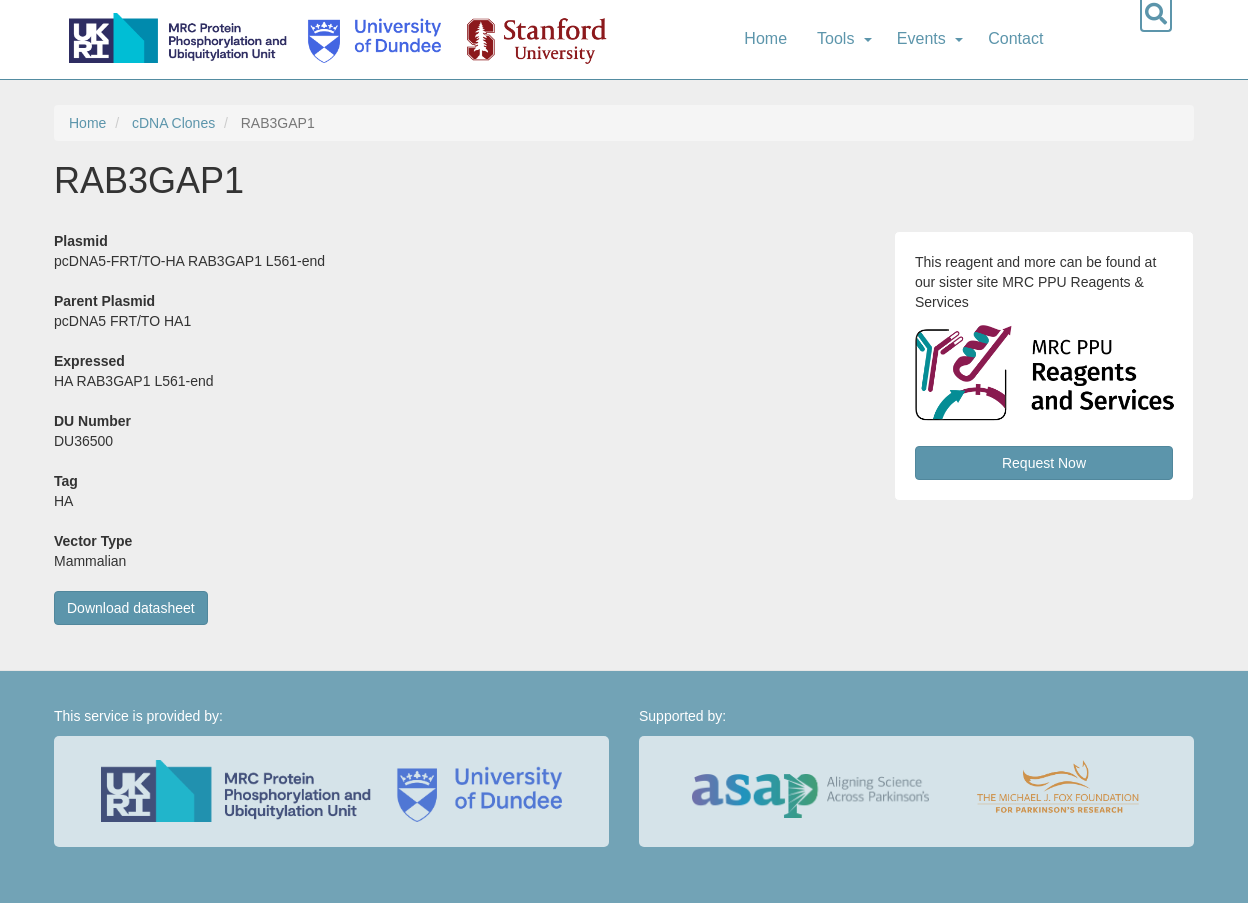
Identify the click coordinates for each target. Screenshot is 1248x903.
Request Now (1044, 463)
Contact (1015, 38)
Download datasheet (131, 608)
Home (765, 38)
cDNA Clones (173, 123)
